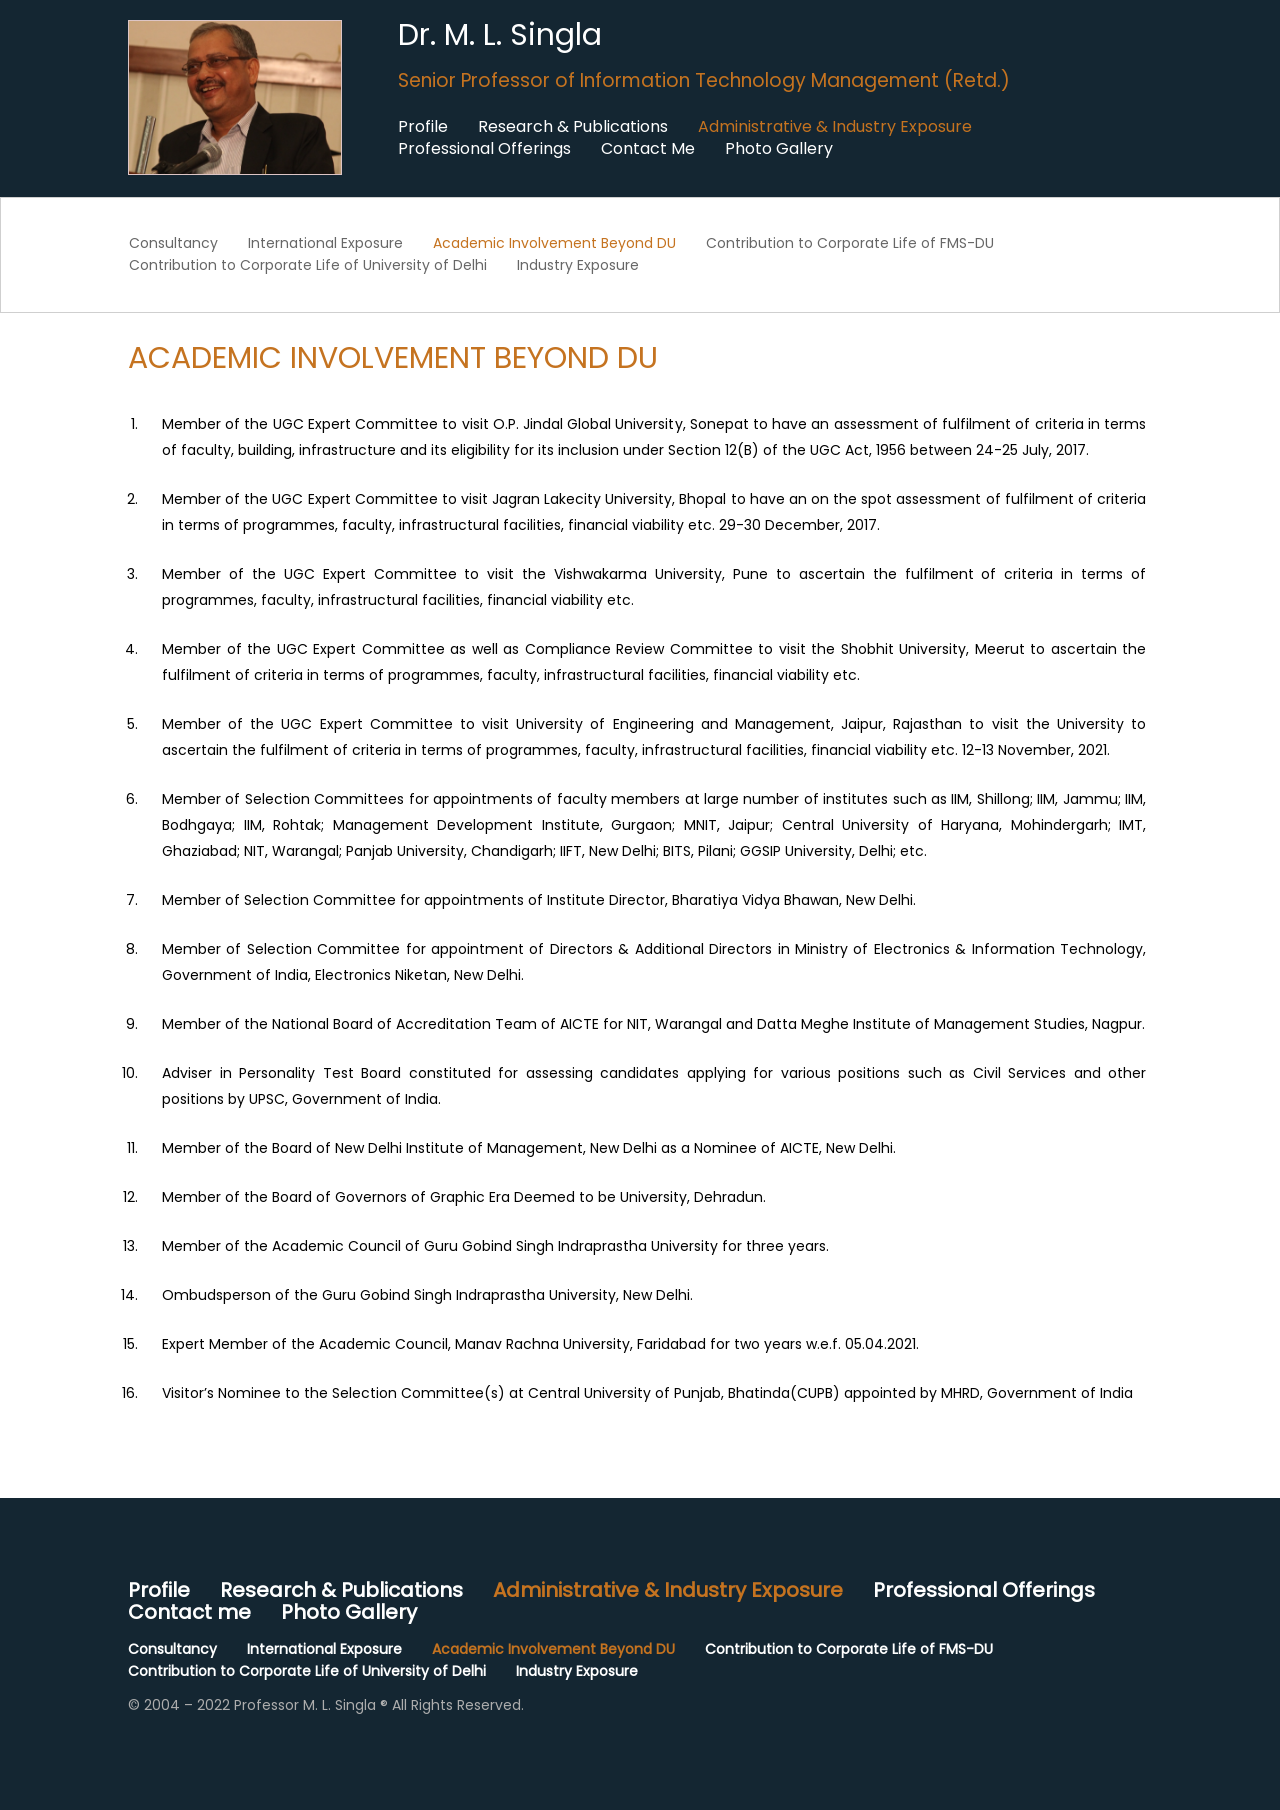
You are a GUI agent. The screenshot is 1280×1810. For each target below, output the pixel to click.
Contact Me (648, 149)
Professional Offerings (484, 149)
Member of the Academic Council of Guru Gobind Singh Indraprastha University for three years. (495, 1246)
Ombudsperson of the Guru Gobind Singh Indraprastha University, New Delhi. (427, 1295)
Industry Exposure (578, 265)
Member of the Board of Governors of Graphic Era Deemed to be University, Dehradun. (464, 1197)
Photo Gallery (779, 149)
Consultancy (173, 243)
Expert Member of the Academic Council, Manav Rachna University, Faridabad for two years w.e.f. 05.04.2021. (540, 1344)
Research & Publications (573, 127)
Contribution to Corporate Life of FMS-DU (850, 243)
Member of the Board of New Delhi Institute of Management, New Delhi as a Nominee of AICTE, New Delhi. (529, 1148)
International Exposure (325, 243)
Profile (423, 127)
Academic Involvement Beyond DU (554, 243)
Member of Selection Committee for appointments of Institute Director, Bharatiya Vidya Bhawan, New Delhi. (539, 900)
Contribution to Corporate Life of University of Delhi (308, 265)
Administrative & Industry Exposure (835, 127)
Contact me (189, 1612)
